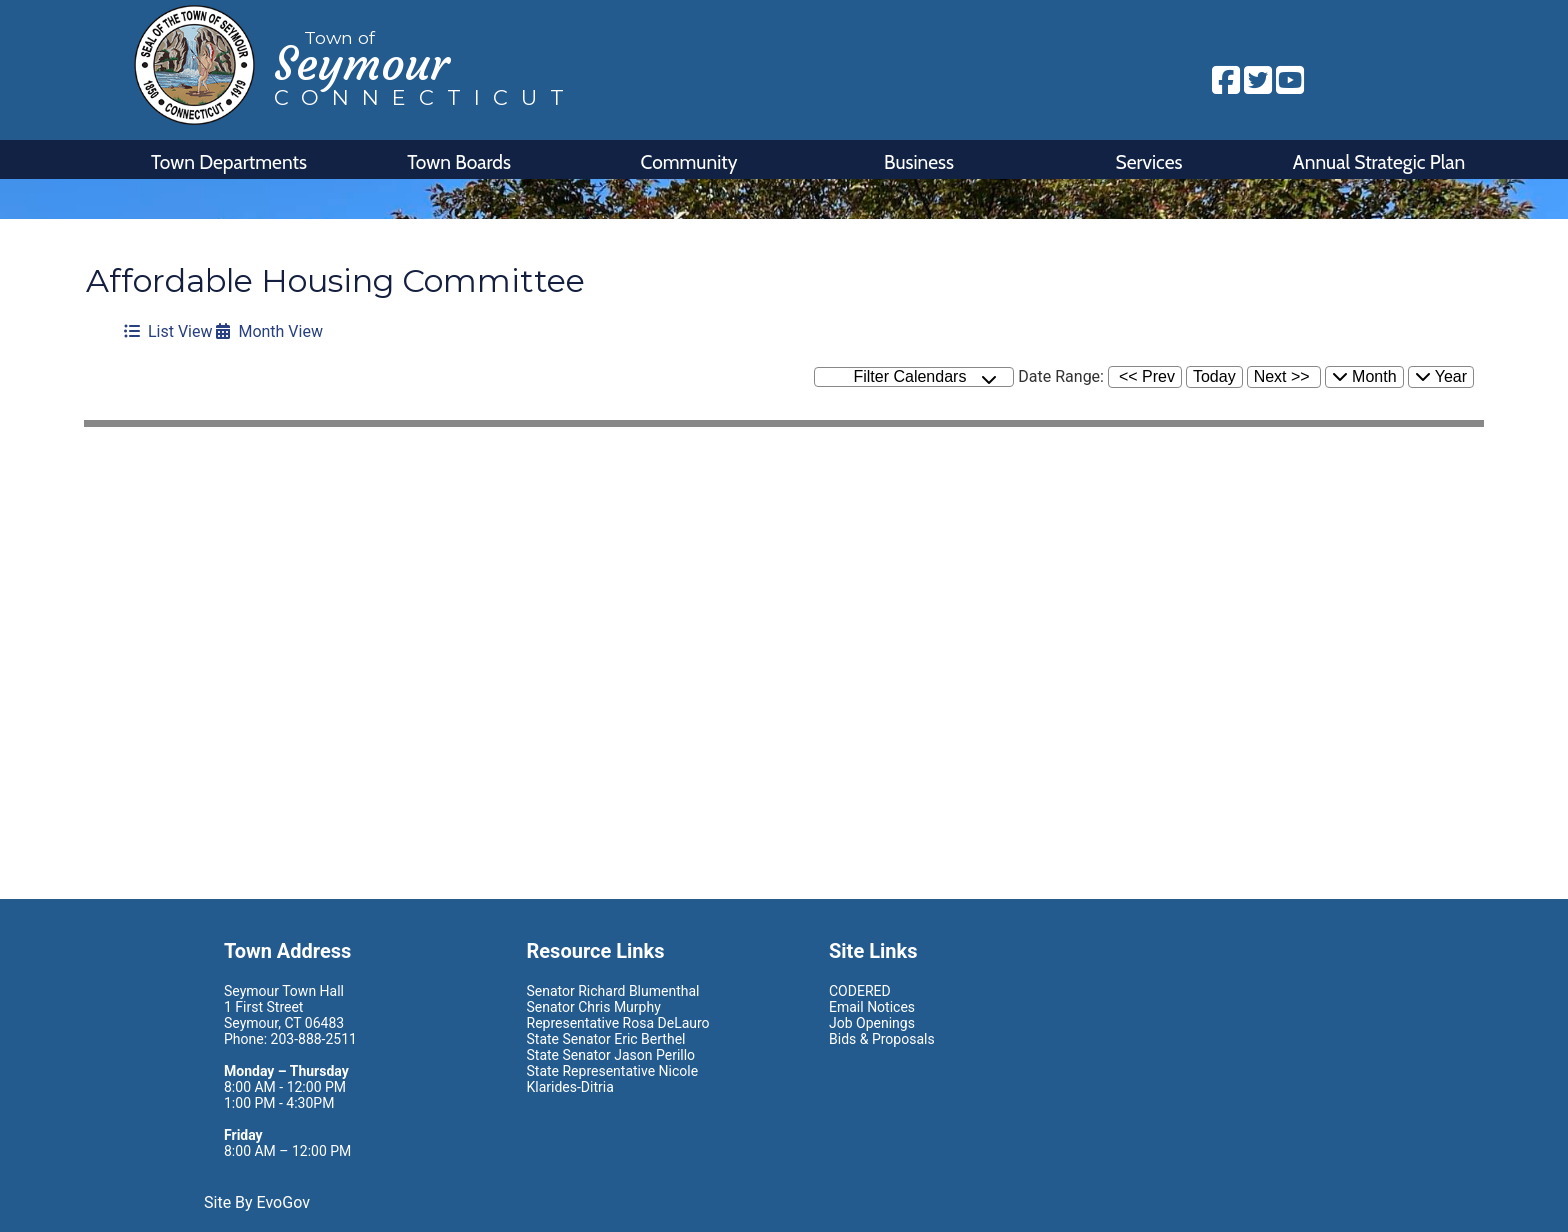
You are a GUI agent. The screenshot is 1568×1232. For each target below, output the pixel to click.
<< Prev (1147, 376)
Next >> (1282, 376)
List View (168, 331)
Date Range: (1061, 376)
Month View (269, 331)
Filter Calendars (925, 377)
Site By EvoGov (257, 1202)
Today (1214, 376)
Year (1441, 376)
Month (1364, 376)
